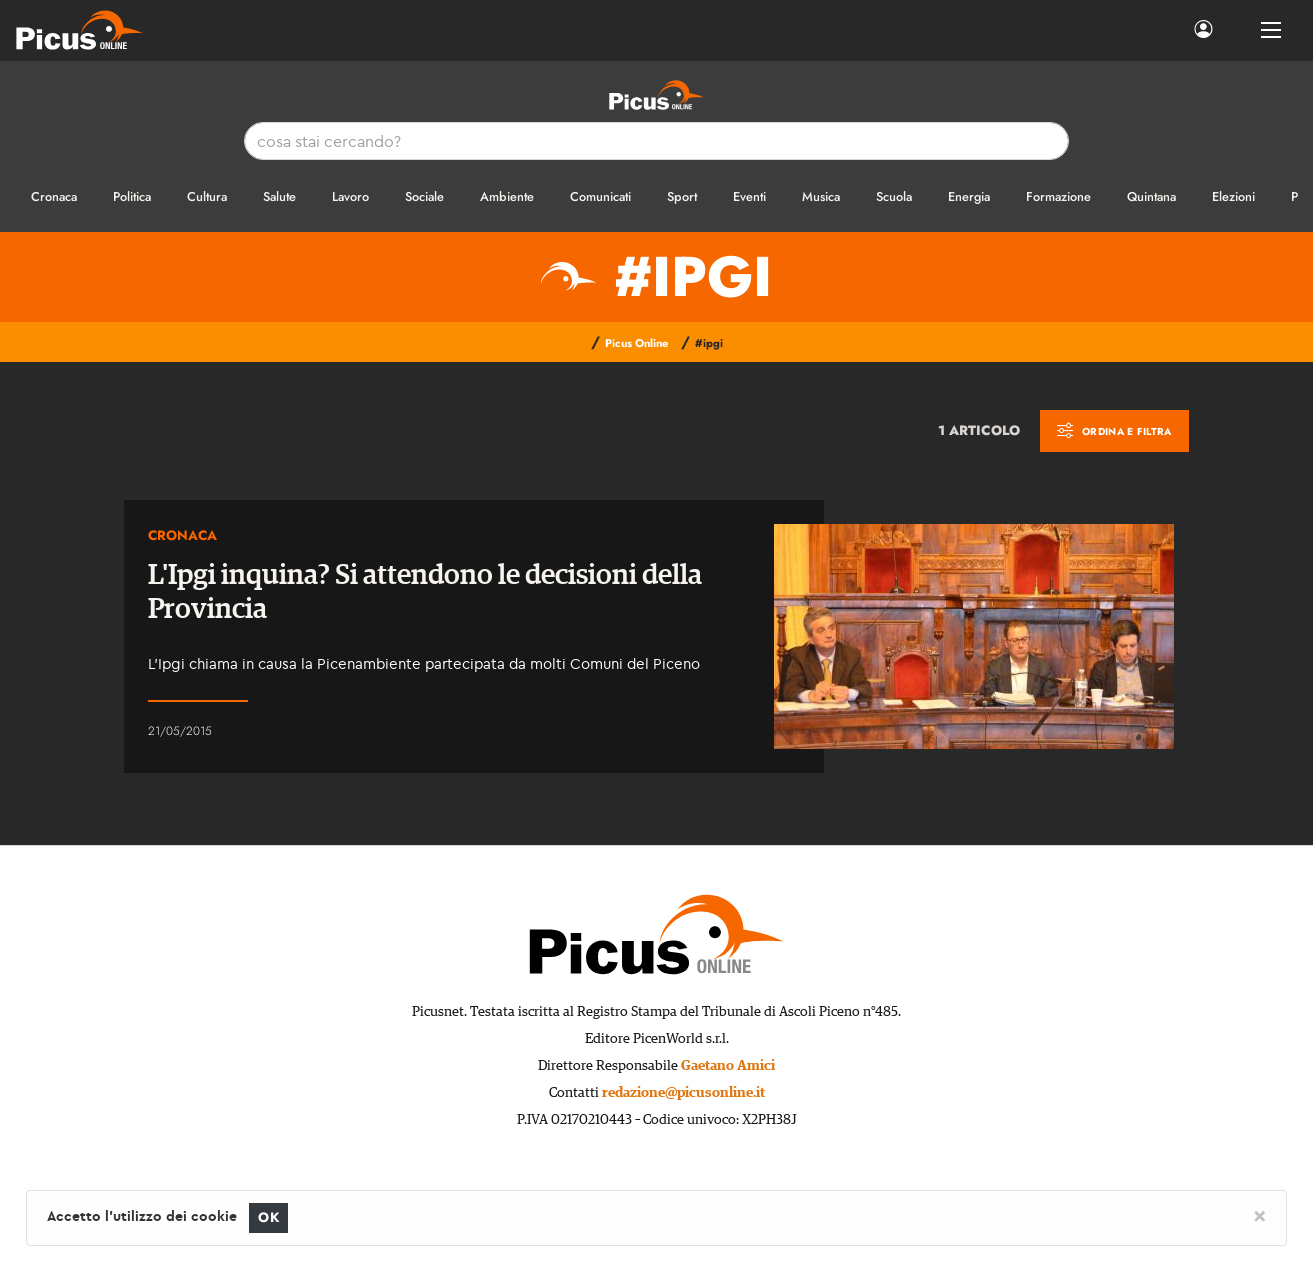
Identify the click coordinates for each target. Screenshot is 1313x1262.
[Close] (1259, 1215)
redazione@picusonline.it (683, 1093)
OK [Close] (268, 1217)
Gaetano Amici (728, 1066)
